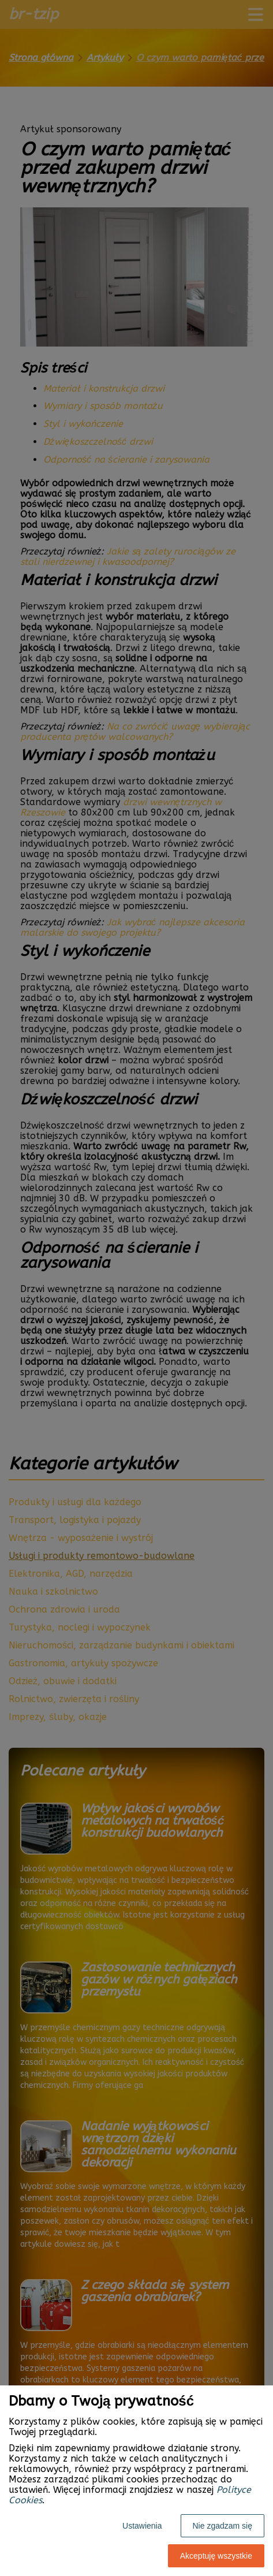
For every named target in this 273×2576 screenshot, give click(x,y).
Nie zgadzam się (223, 2525)
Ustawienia (142, 2525)
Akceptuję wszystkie (216, 2555)
